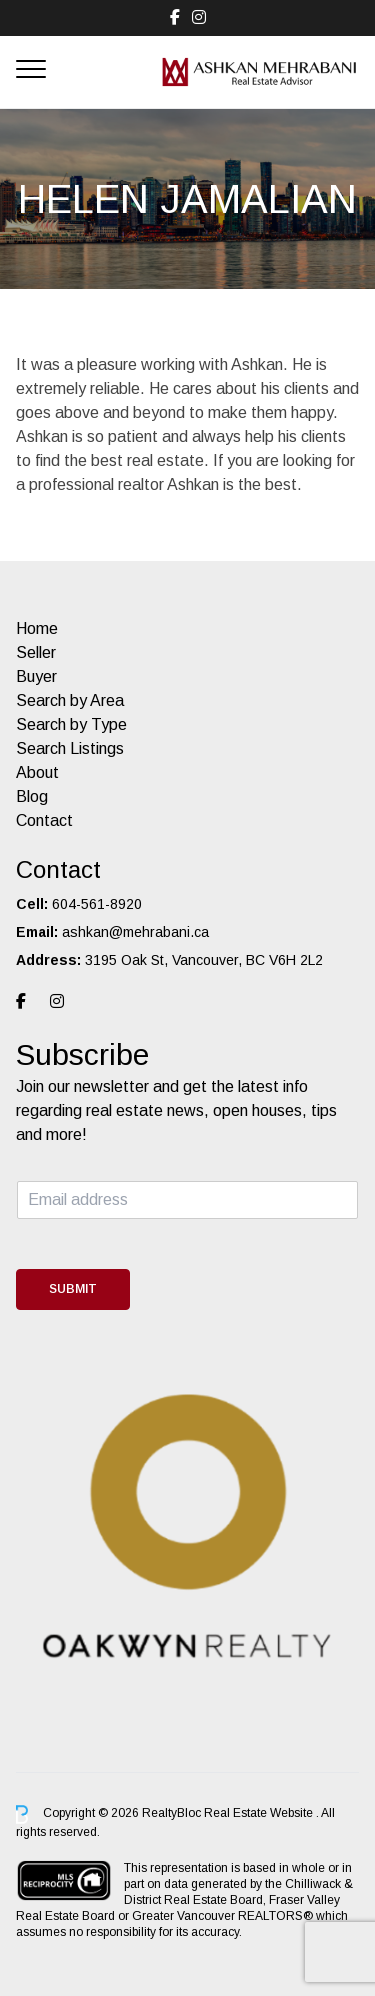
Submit (73, 1289)
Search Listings (70, 748)
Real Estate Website (260, 1813)
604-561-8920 (97, 904)
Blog (32, 796)
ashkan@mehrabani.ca (135, 932)
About (37, 772)
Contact (44, 820)
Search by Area (70, 700)
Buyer (36, 676)
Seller (36, 652)
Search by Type (71, 724)
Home (37, 628)
